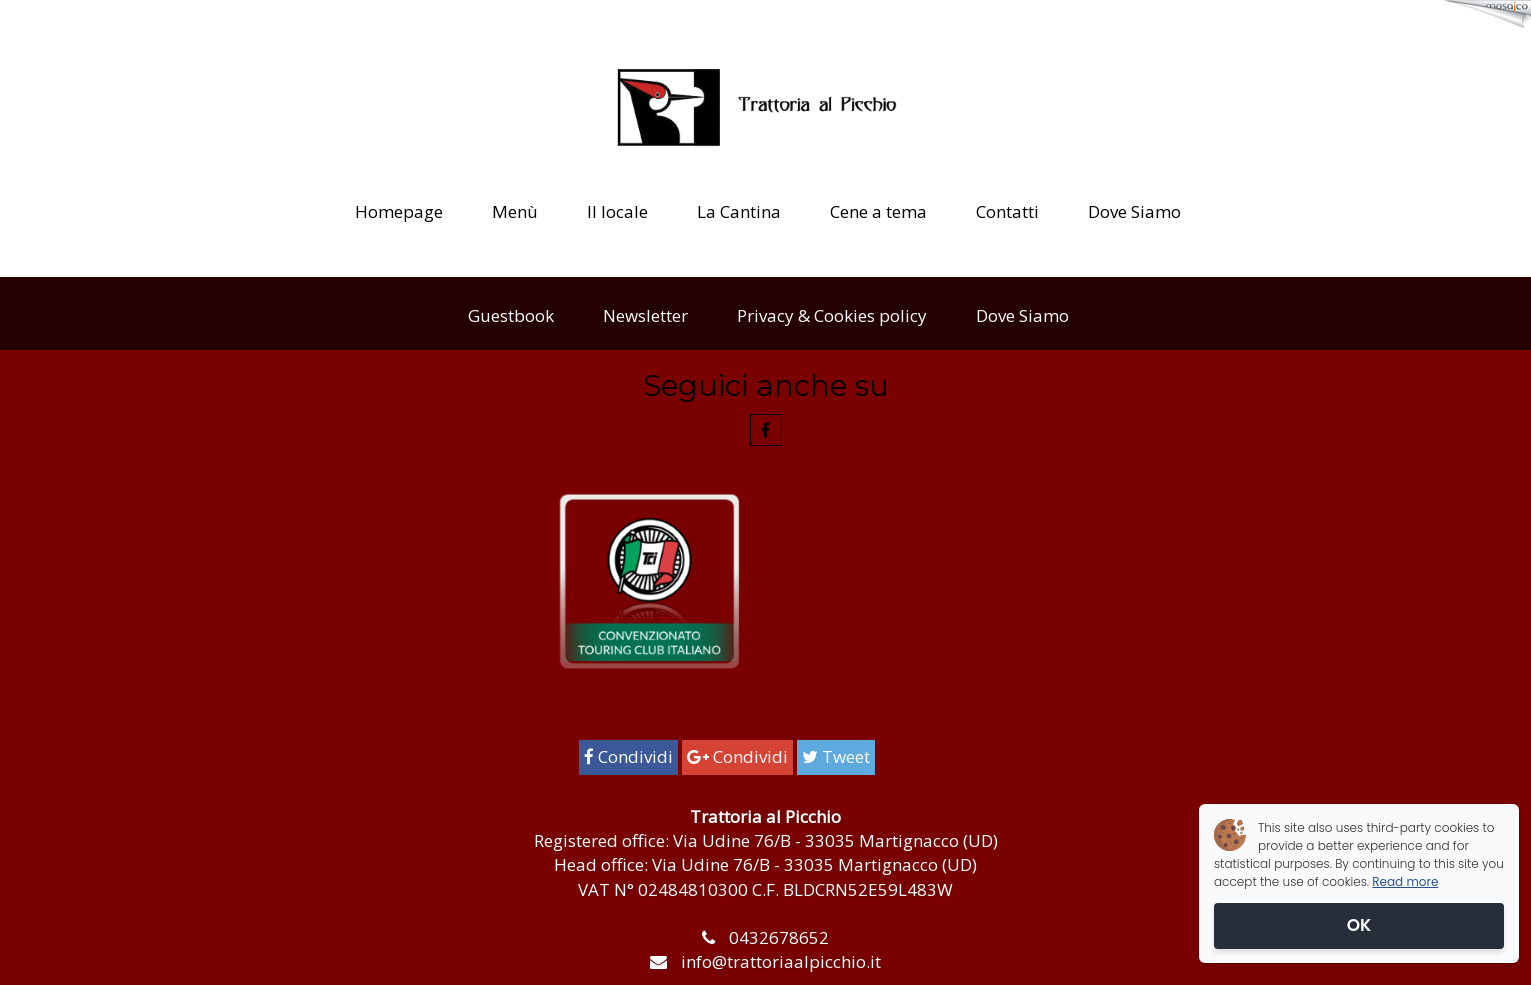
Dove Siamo (1134, 211)
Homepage (399, 211)
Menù (515, 211)
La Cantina (739, 211)
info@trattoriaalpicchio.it (781, 961)
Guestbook (511, 315)
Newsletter (645, 315)
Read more (1405, 881)
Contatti (1007, 211)
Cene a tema (878, 211)
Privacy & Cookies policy (832, 315)
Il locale (617, 211)
